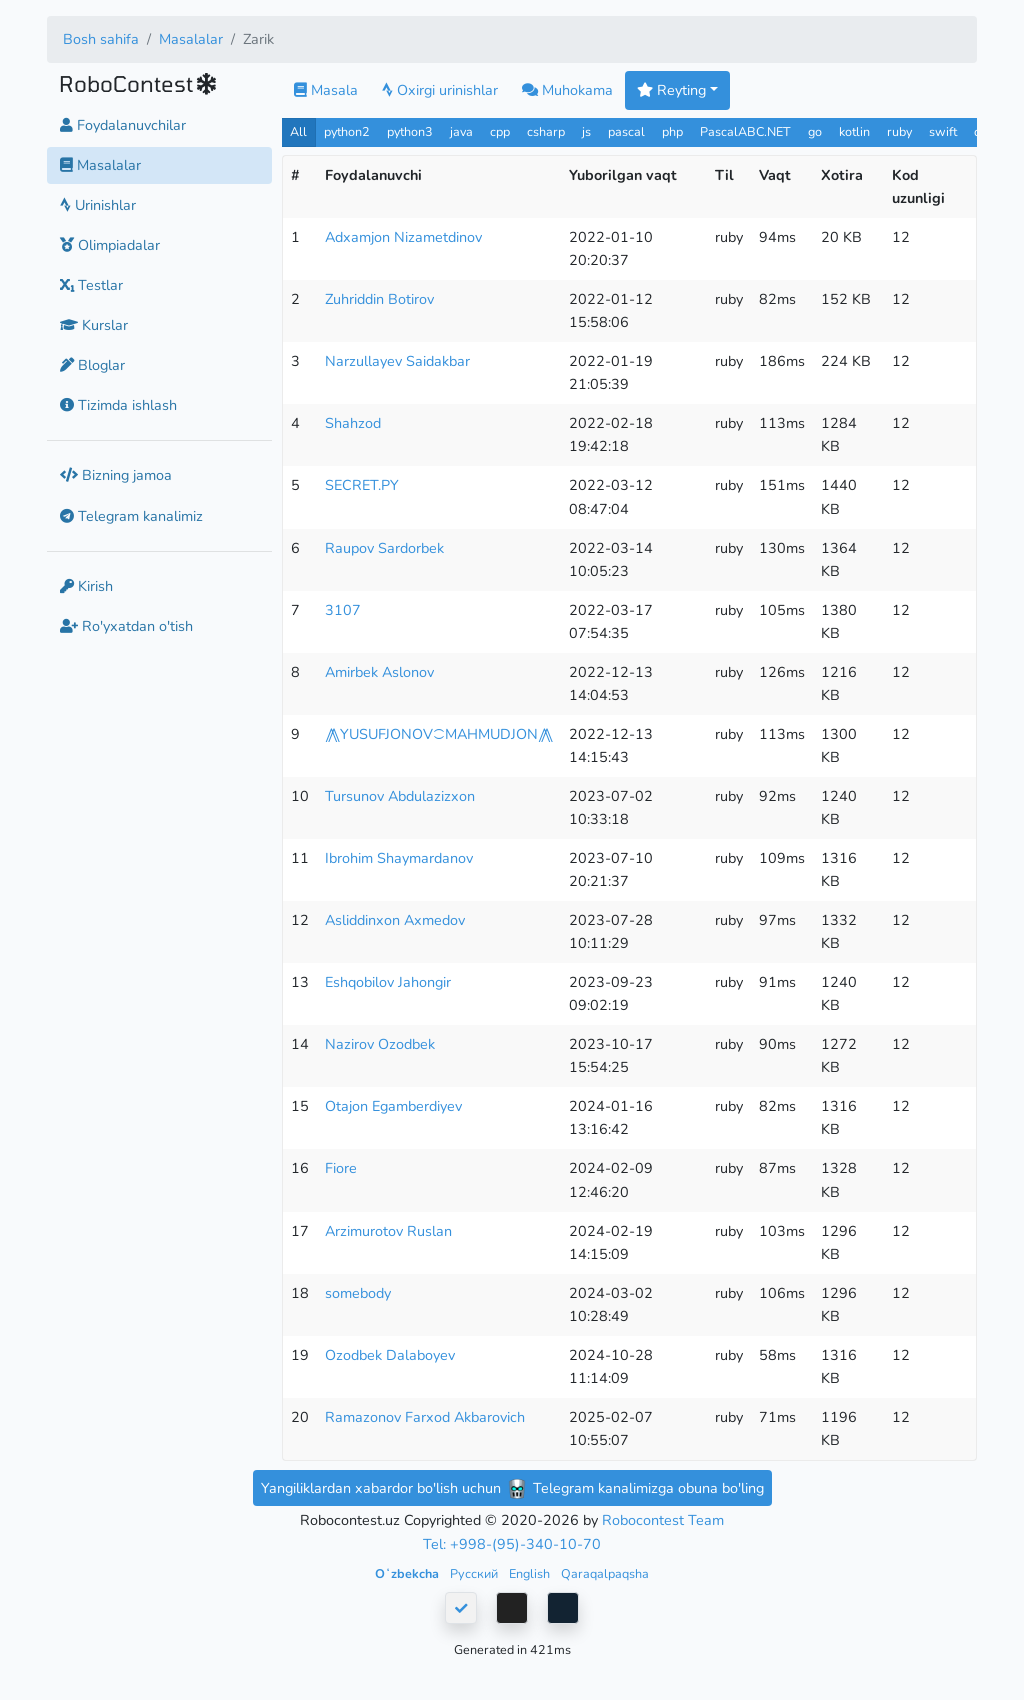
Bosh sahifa (101, 39)
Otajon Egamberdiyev (393, 1106)
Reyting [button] (671, 90)
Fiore (341, 1168)
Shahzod (353, 423)
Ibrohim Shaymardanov (399, 858)
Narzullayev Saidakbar (397, 361)
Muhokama (567, 90)
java (461, 131)
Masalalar (191, 39)
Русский (475, 1573)
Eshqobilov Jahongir (388, 982)
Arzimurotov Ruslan (388, 1231)
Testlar (91, 285)
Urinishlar (98, 205)
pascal (626, 131)
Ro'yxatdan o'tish (126, 626)
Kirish (86, 586)
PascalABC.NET (745, 131)
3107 (343, 610)
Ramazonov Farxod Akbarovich (425, 1417)
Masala (326, 90)
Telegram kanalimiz (131, 516)
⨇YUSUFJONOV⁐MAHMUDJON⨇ (439, 734)
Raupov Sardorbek (384, 548)
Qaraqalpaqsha (605, 1573)
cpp (500, 131)
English (531, 1573)
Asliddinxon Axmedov (395, 920)
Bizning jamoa (116, 475)
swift (943, 131)
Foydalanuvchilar (123, 125)
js (588, 131)
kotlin (854, 131)
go (815, 131)
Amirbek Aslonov (379, 672)
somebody (358, 1293)
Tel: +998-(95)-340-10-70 (512, 1544)
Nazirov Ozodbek (380, 1044)
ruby (899, 131)
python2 (347, 131)
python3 (410, 131)
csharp (546, 131)
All (298, 131)
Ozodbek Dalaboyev (390, 1355)
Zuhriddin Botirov (379, 299)
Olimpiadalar (110, 245)
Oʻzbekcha (408, 1573)
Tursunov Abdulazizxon (400, 796)
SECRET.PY (362, 485)
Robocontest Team (663, 1520)
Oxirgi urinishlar (440, 90)
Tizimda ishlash (118, 405)
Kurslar (94, 325)
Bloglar (92, 365)
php (672, 131)
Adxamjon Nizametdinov (403, 237)
